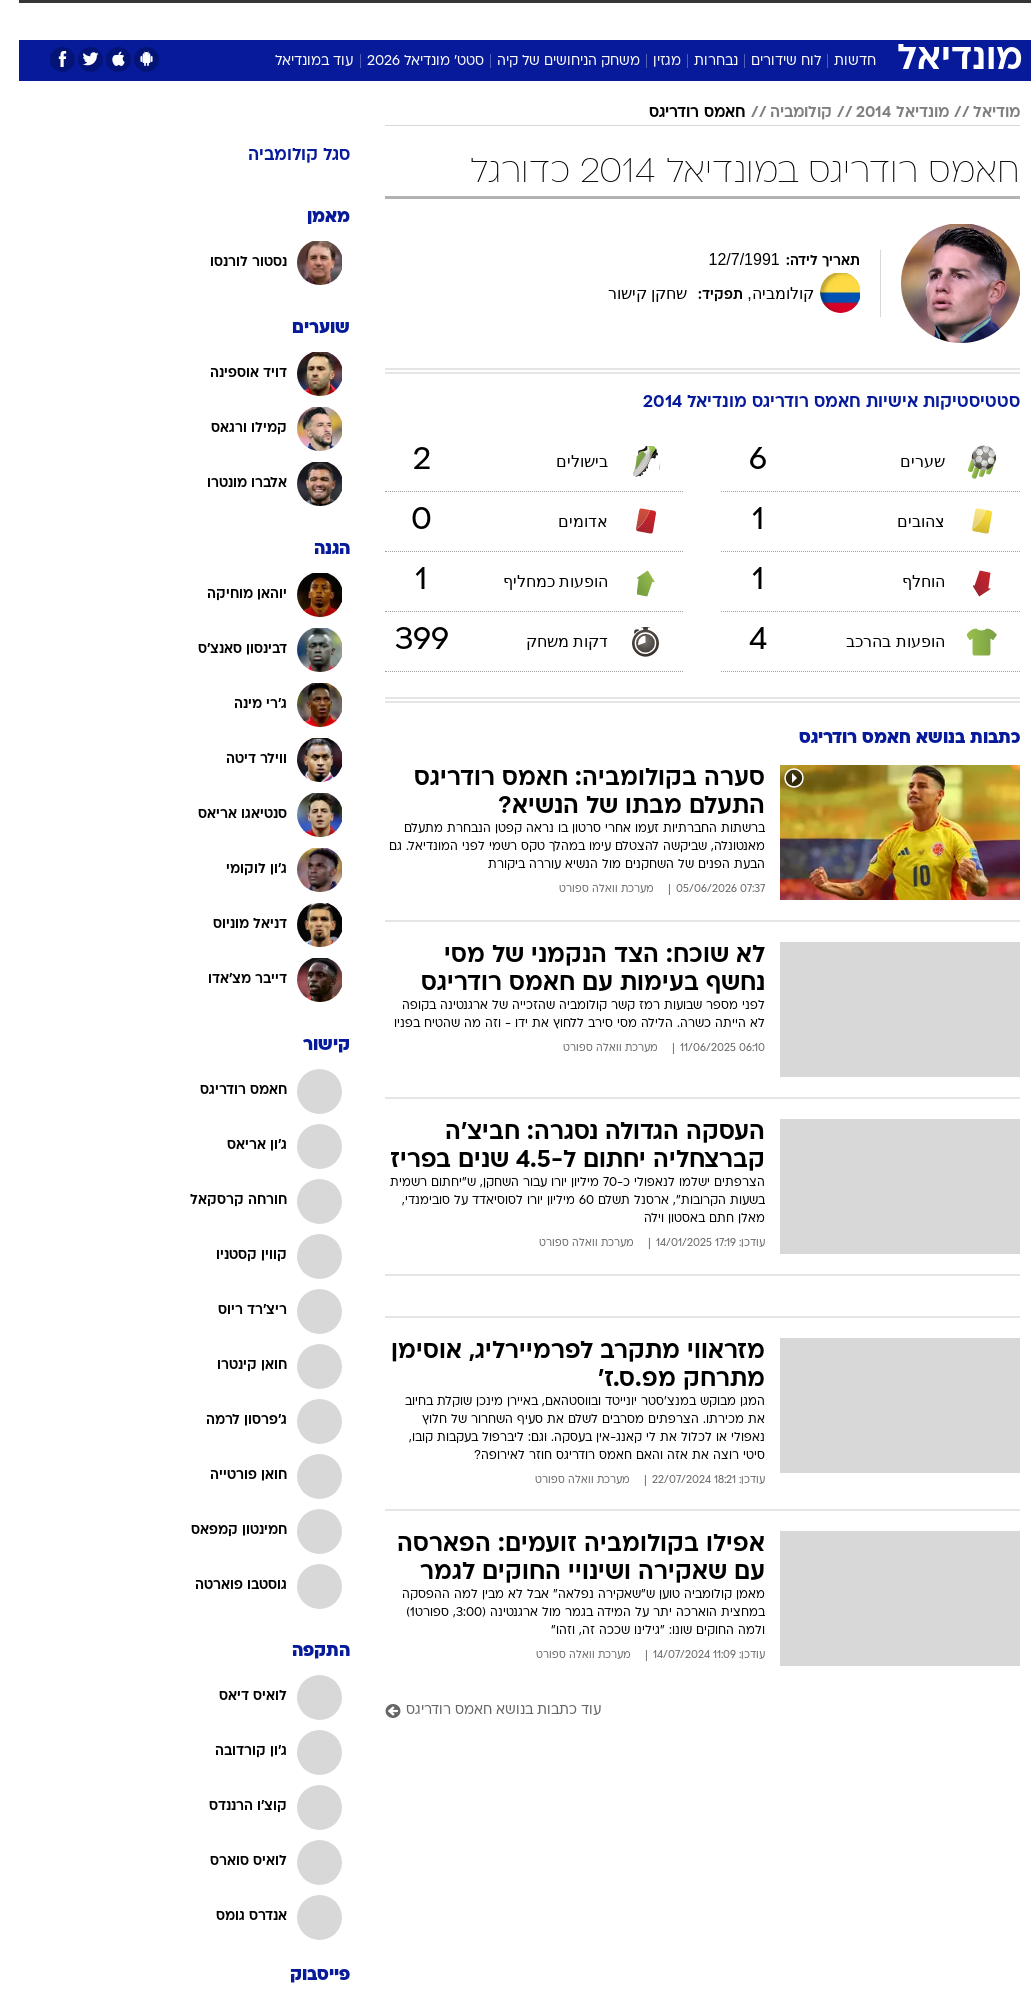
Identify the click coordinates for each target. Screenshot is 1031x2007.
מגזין (648, 61)
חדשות (836, 61)
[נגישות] (27, 26)
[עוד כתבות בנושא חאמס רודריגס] (683, 1711)
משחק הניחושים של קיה (549, 61)
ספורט (788, 18)
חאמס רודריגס (678, 113)
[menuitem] (776, 27)
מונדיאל (722, 18)
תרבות (657, 18)
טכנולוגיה (307, 18)
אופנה (240, 18)
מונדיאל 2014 (883, 113)
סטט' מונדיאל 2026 (406, 61)
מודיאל (977, 113)
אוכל (497, 18)
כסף (547, 18)
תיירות (376, 18)
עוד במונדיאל (295, 61)
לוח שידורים (767, 61)
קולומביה (782, 113)
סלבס (599, 18)
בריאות (439, 18)
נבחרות (697, 61)
